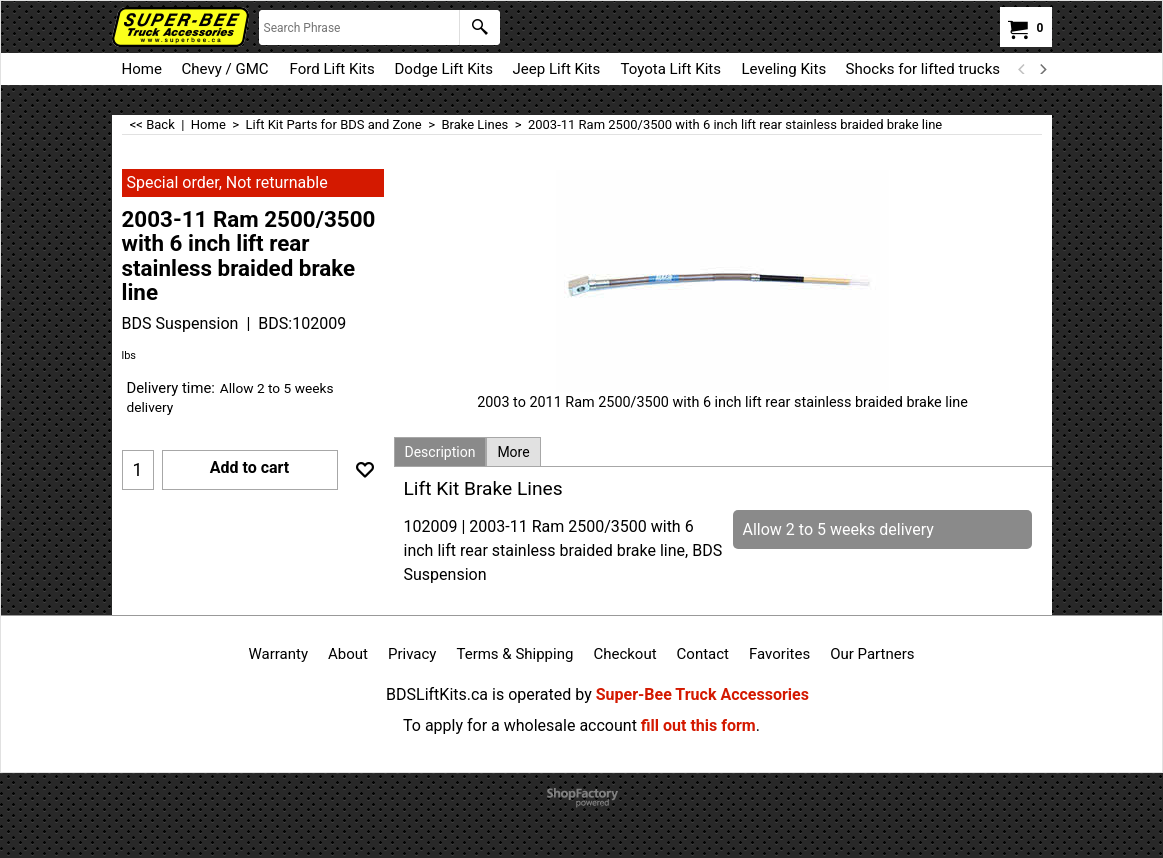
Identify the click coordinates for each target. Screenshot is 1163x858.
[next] (1043, 69)
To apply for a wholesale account (520, 725)
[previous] (1023, 69)
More (513, 452)
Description (440, 452)
